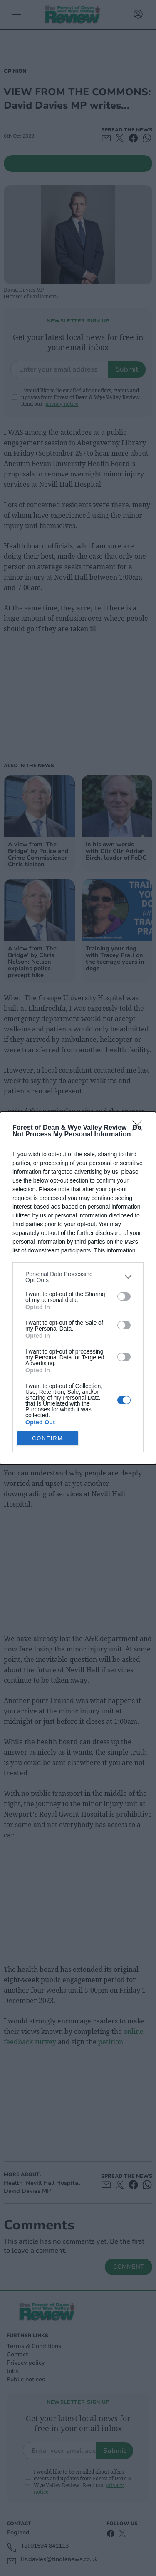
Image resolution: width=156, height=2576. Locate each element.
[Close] (140, 1128)
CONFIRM (47, 1438)
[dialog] (78, 1288)
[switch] (124, 1296)
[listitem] (78, 1277)
